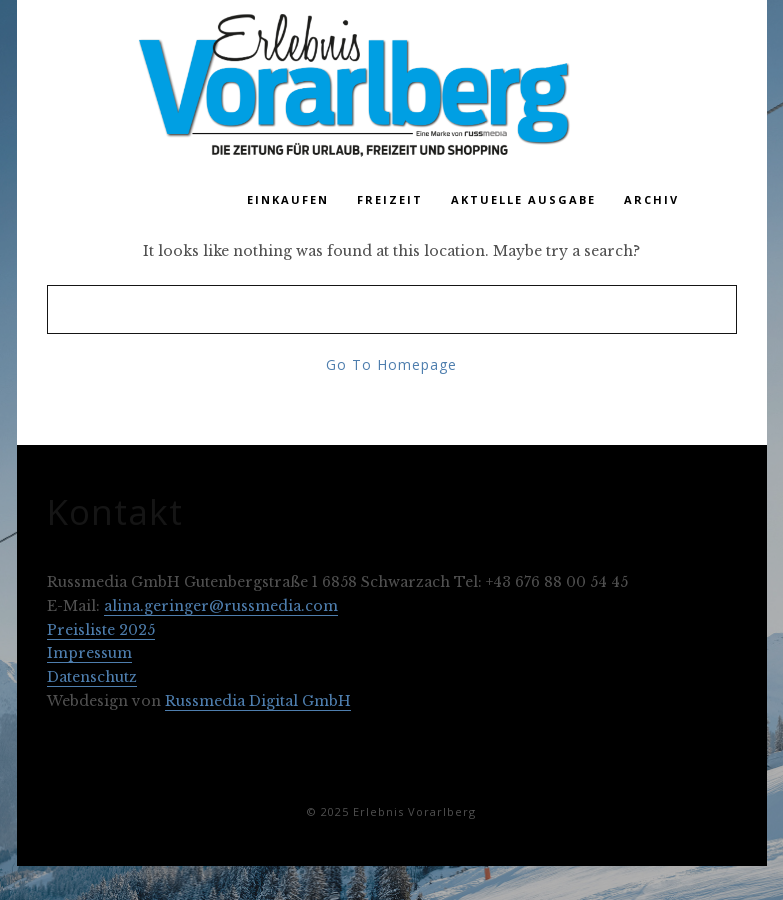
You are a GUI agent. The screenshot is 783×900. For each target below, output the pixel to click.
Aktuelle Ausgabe (523, 199)
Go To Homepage (391, 364)
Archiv (651, 199)
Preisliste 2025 (101, 630)
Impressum (89, 653)
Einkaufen (288, 199)
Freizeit (390, 199)
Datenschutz (92, 677)
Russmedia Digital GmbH (258, 701)
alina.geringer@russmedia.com (221, 606)
